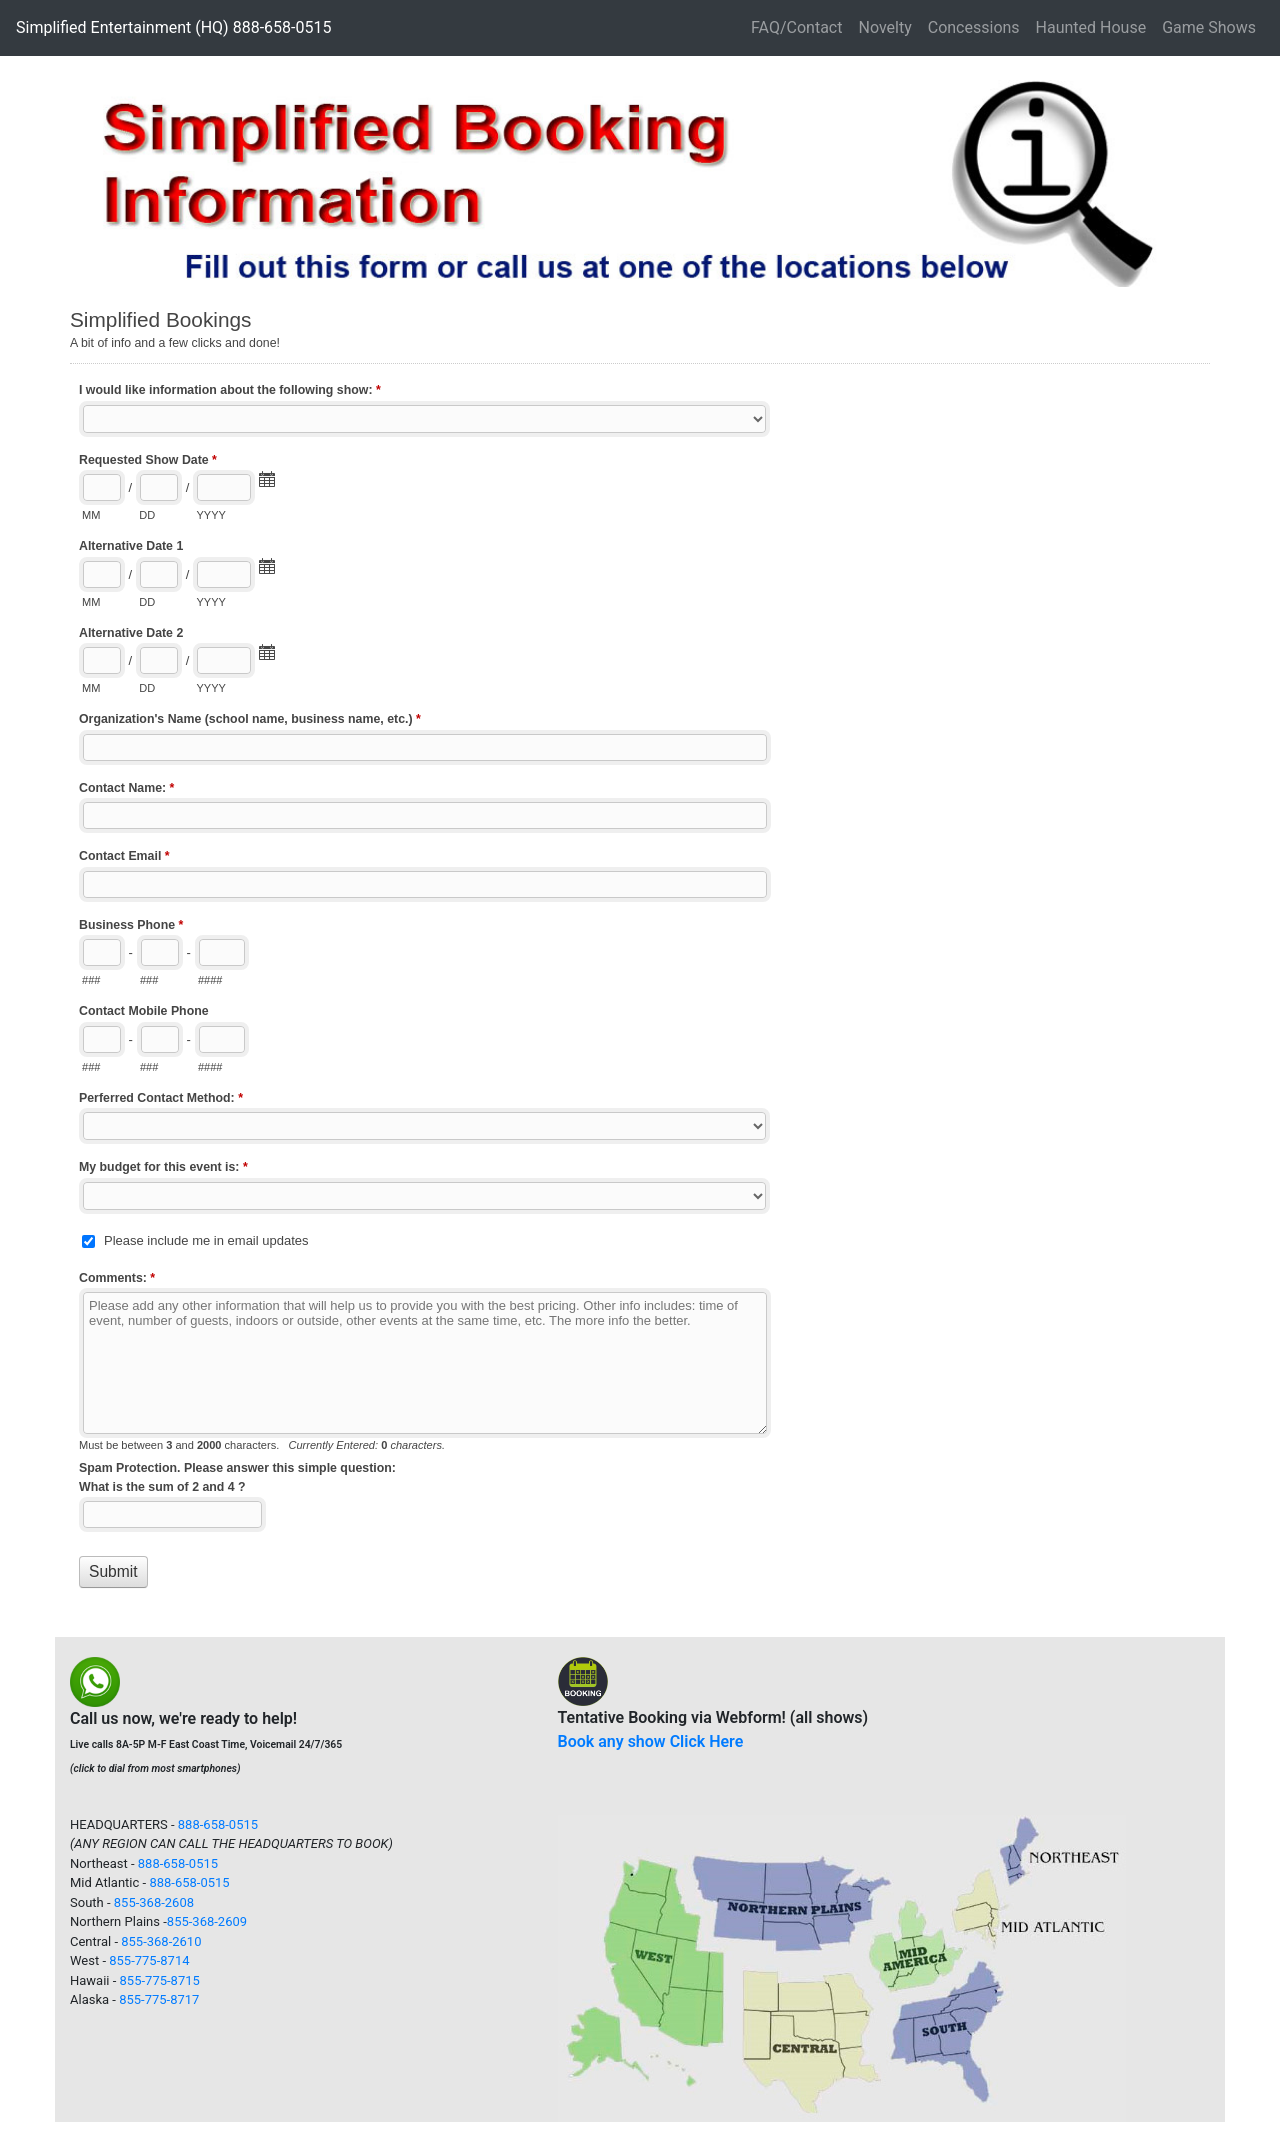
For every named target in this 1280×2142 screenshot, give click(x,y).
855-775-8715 (160, 1980)
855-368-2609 (207, 1921)
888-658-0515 (218, 1824)
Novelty (884, 27)
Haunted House (1091, 27)
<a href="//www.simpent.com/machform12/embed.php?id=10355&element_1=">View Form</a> (640, 971)
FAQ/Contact (796, 27)
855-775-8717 (159, 1999)
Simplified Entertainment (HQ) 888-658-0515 (173, 27)
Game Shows (1209, 27)
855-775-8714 (149, 1960)
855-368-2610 (161, 1941)
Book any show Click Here (651, 1741)
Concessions (974, 27)
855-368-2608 (154, 1902)
